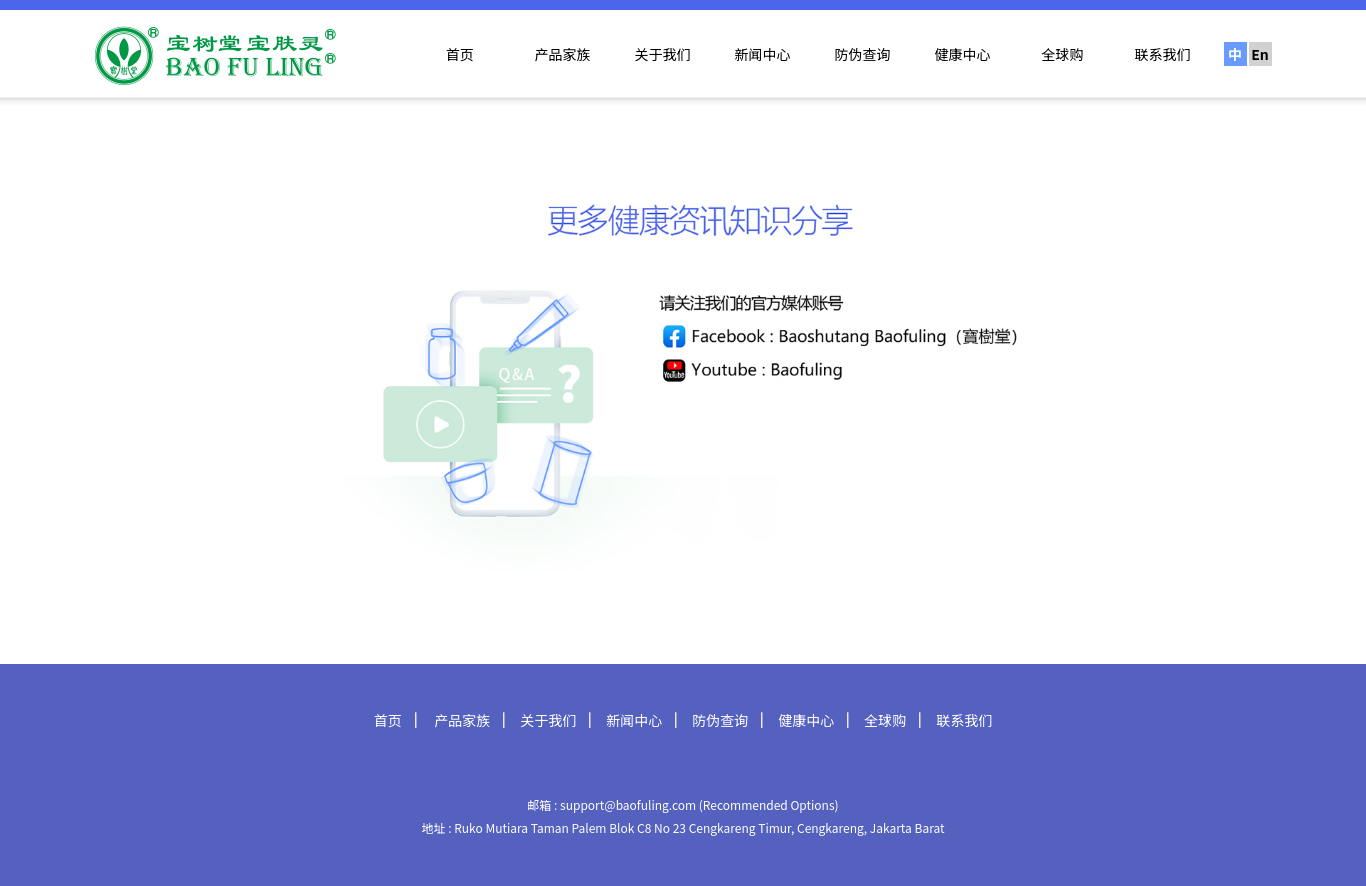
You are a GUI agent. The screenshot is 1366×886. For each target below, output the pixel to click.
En (1260, 54)
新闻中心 (763, 54)
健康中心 (963, 54)
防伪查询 (863, 54)
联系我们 (1163, 54)
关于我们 (663, 54)
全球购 (1063, 54)
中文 (1235, 55)
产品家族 (563, 54)
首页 (460, 54)
